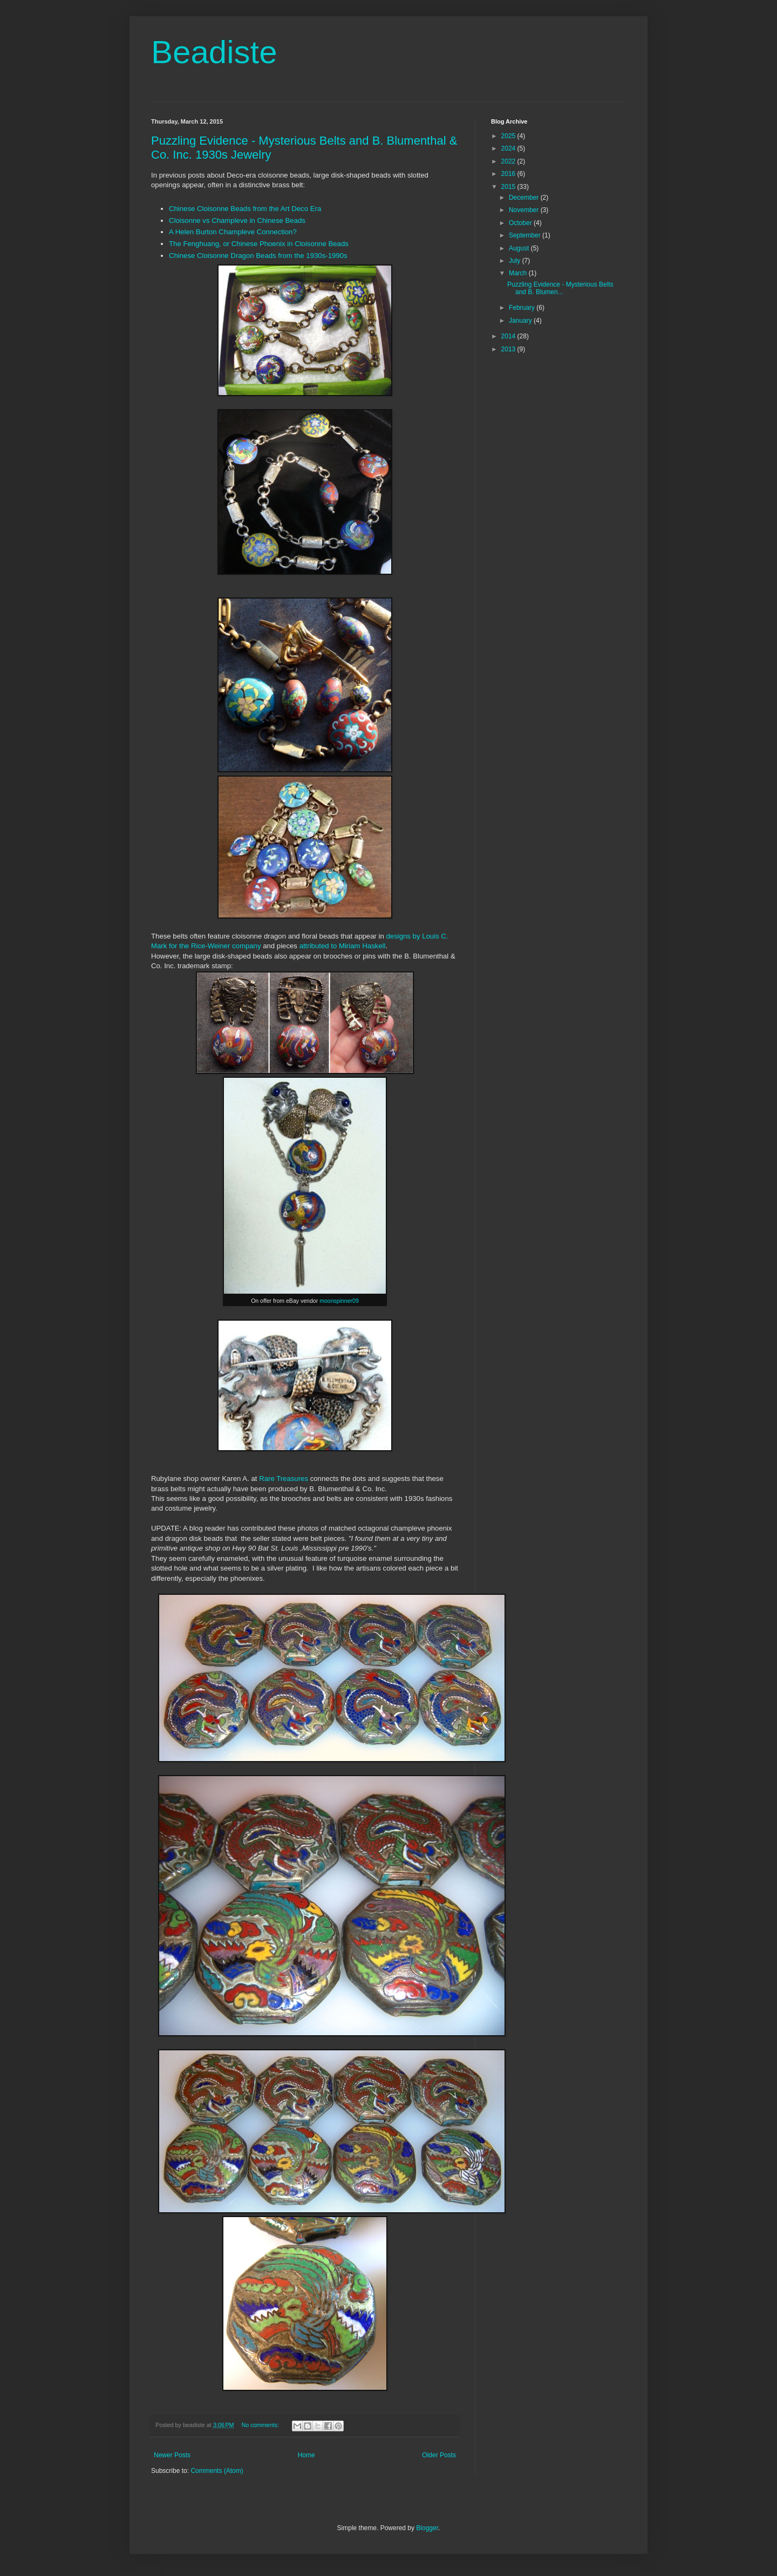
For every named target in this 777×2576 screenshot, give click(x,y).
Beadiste (214, 52)
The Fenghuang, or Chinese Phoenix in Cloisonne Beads (259, 244)
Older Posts (439, 2455)
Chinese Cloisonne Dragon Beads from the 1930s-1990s (258, 256)
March (519, 273)
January (521, 320)
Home (306, 2455)
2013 (509, 349)
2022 (509, 161)
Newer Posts (172, 2455)
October (521, 223)
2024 (509, 148)
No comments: (261, 2425)
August (520, 248)
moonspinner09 (339, 1300)
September (525, 235)
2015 (509, 187)
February (522, 307)
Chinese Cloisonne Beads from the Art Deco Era (245, 209)
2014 (509, 336)
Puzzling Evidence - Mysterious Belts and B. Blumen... (560, 288)
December (525, 197)
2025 (509, 136)
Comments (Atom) (216, 2471)
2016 (509, 174)
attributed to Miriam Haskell (342, 946)
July (515, 260)
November (525, 210)
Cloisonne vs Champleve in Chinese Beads (237, 220)
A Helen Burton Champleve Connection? (233, 232)
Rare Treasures (283, 1478)
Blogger (427, 2528)
